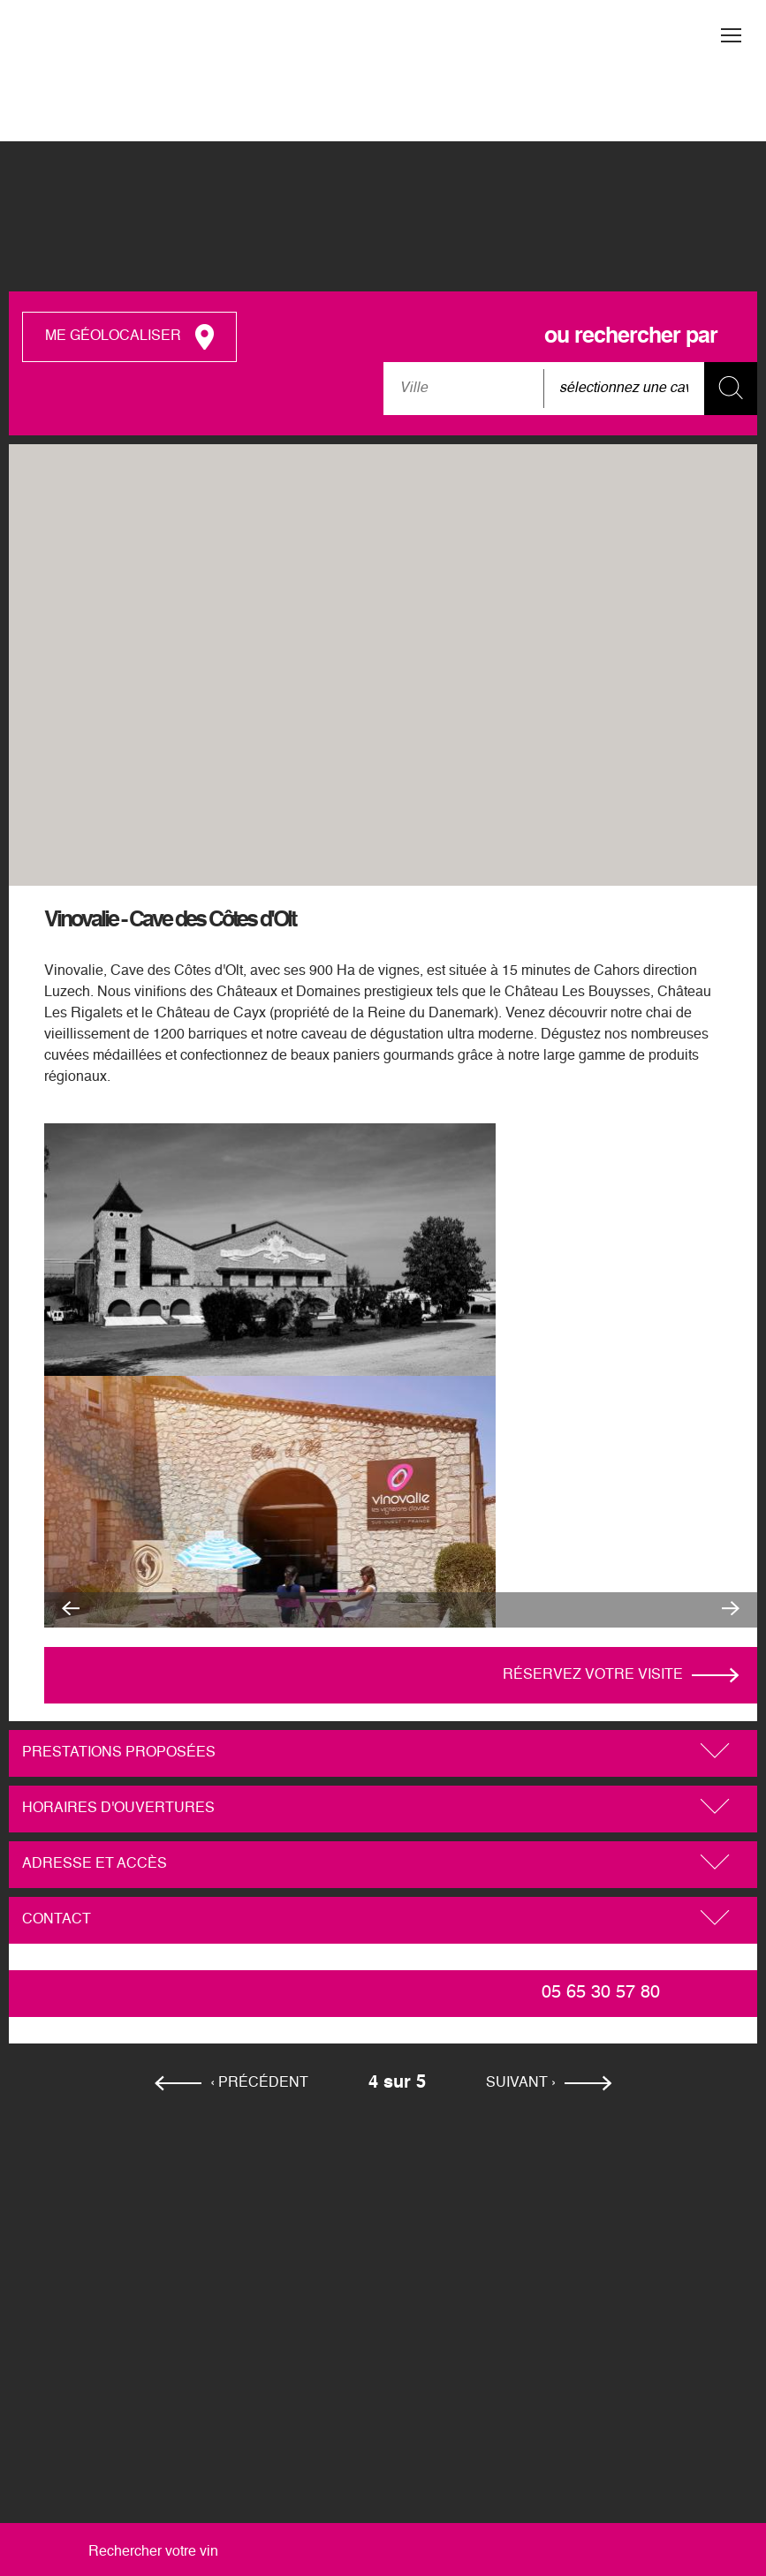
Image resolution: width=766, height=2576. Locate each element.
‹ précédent (259, 2083)
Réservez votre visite (593, 1675)
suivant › (521, 2083)
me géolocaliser (113, 336)
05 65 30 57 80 (601, 1993)
